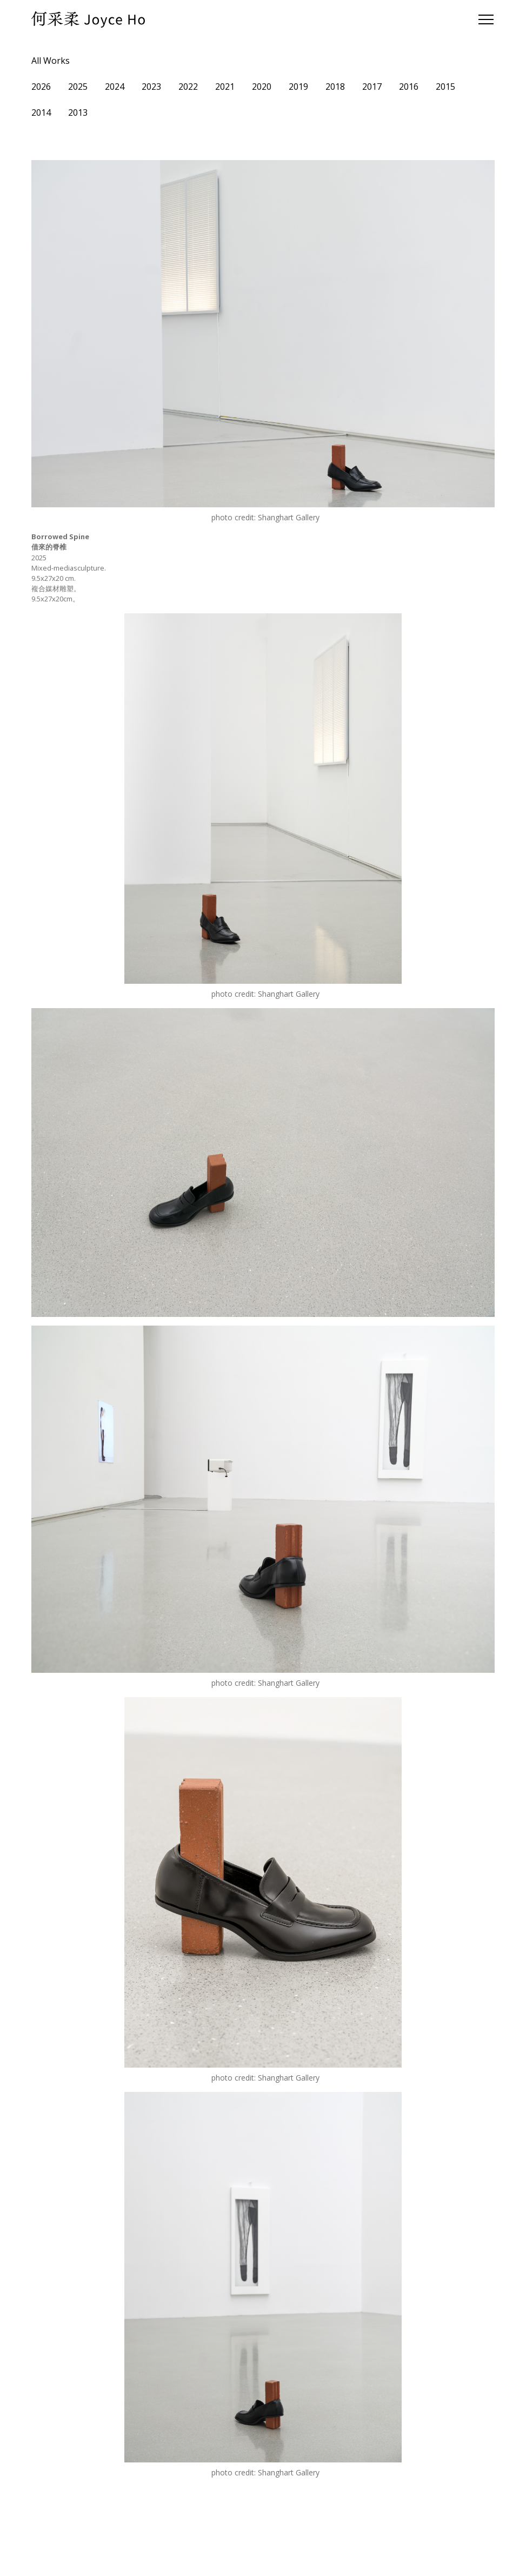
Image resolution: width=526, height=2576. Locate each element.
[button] (484, 19)
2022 (188, 86)
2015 (445, 86)
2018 (335, 86)
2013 (78, 112)
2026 (41, 86)
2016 (408, 86)
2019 (298, 86)
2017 (372, 86)
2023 (151, 86)
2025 (78, 86)
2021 (225, 86)
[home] (88, 19)
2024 (114, 86)
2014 (41, 112)
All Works (50, 61)
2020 (261, 86)
